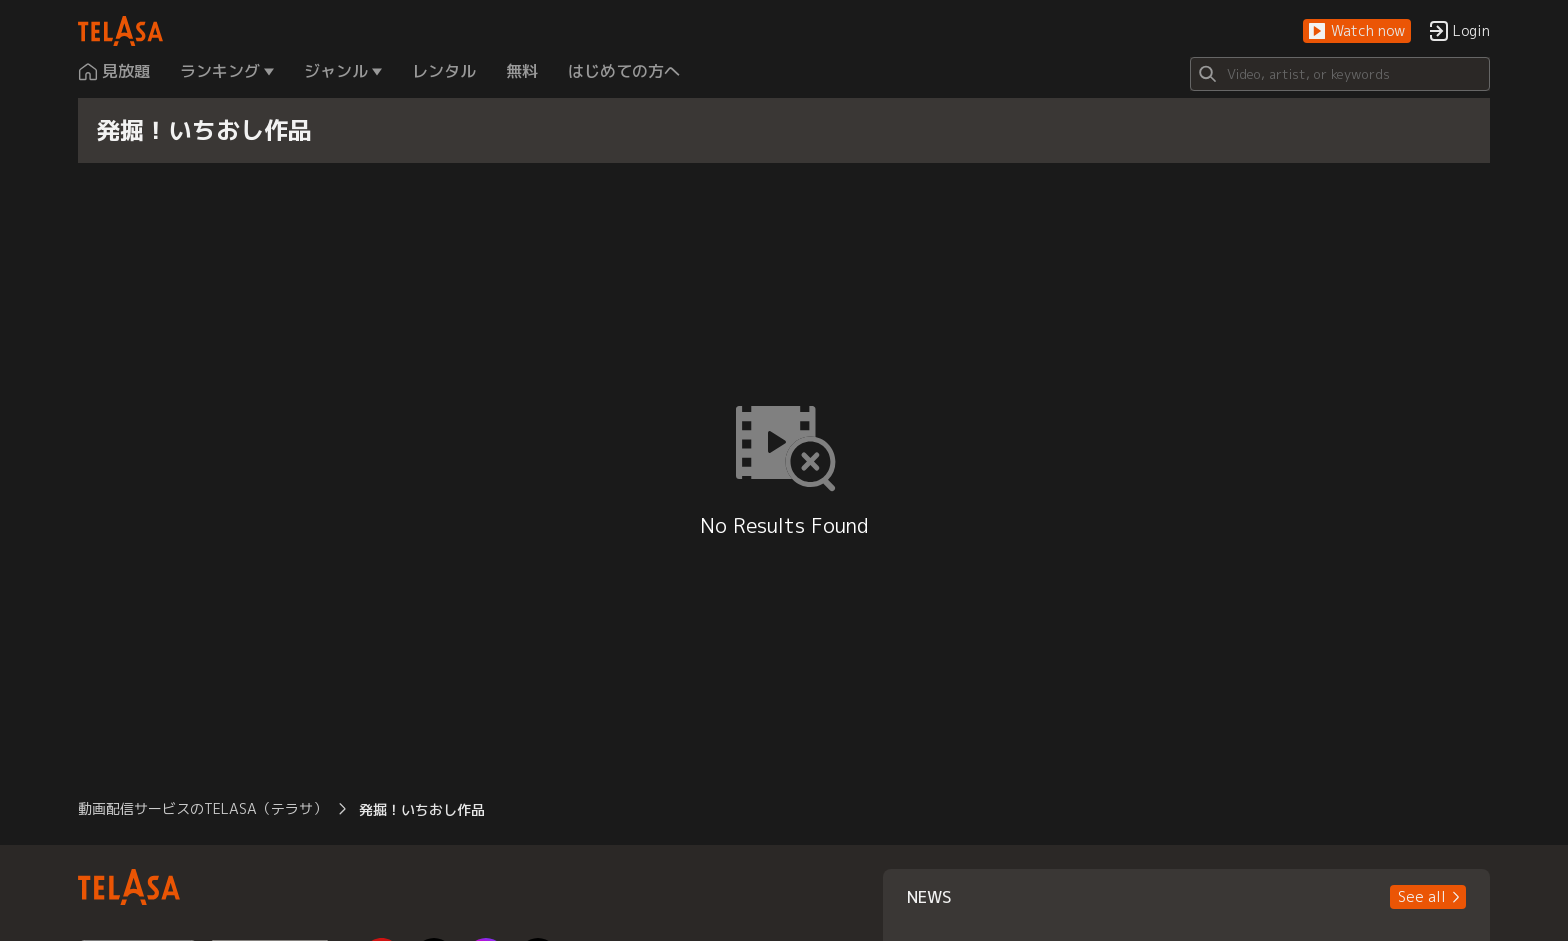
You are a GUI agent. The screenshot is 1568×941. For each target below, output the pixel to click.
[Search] (1340, 74)
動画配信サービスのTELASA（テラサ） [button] (202, 808)
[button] (1357, 31)
